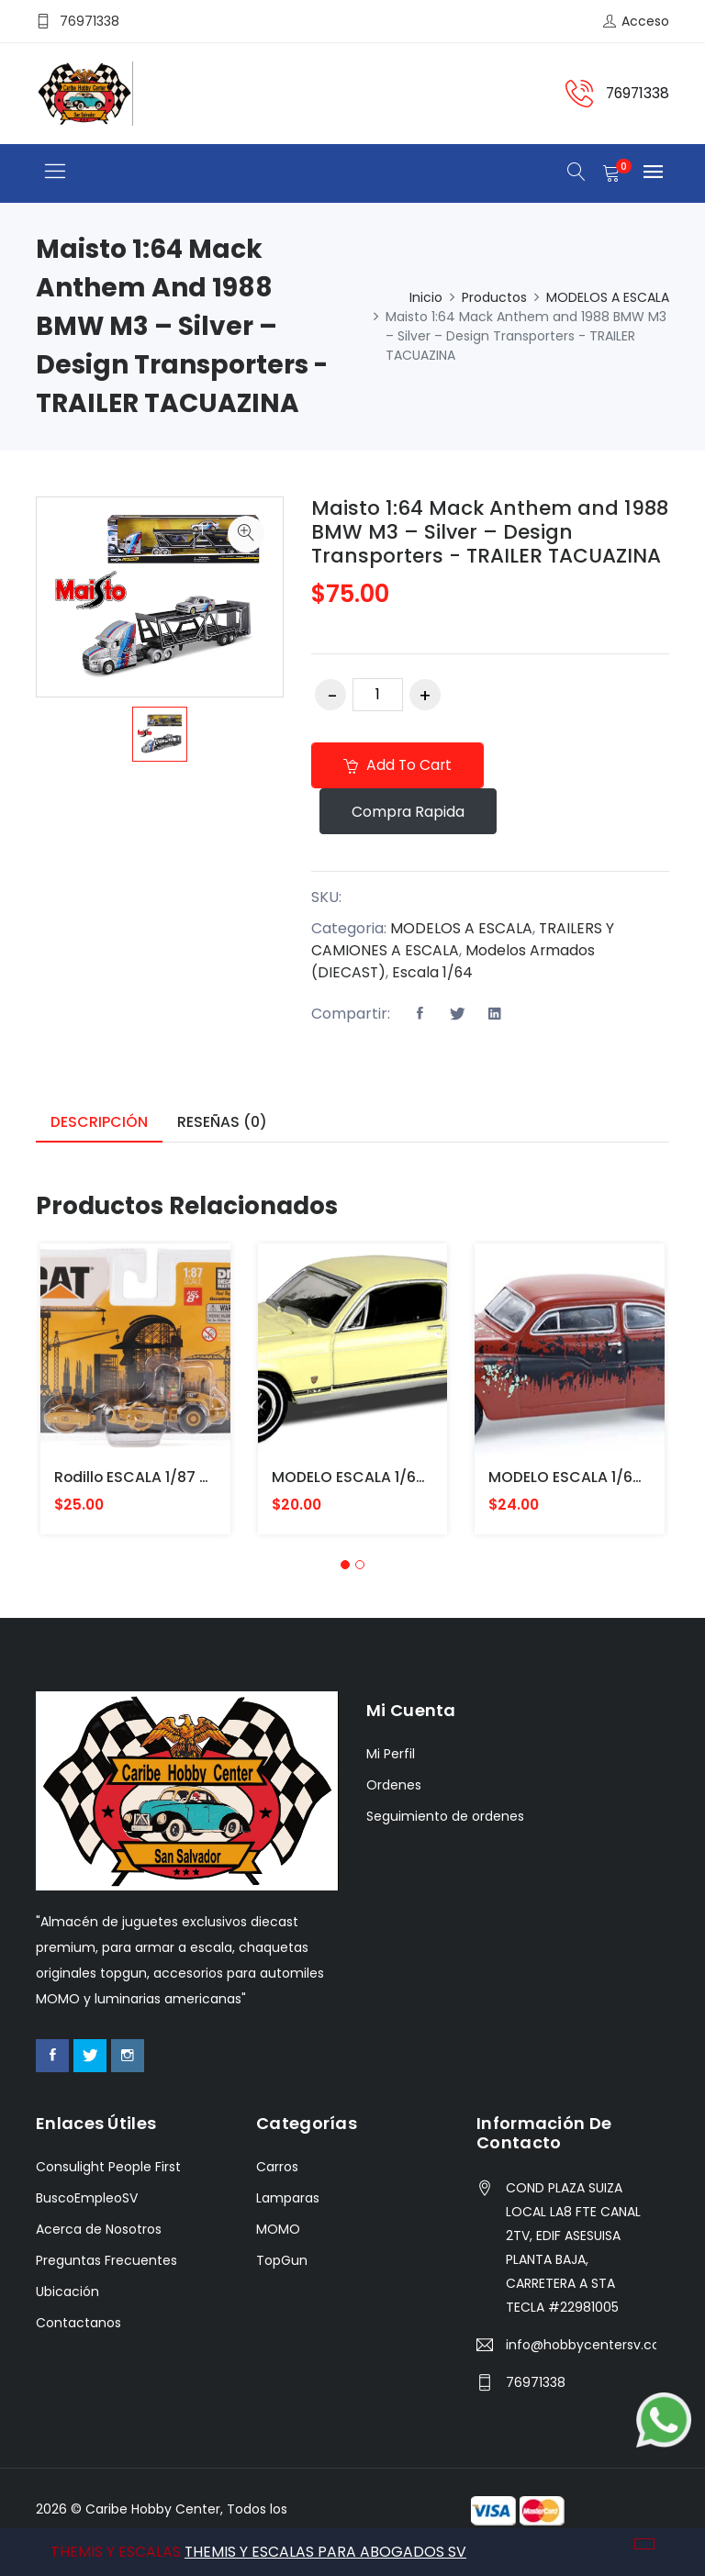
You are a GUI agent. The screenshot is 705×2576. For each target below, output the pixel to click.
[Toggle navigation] (55, 172)
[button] (345, 1565)
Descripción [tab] (99, 1123)
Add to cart (399, 765)
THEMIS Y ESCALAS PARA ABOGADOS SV (326, 2551)
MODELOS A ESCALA (607, 297)
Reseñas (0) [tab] (222, 1123)
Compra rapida (410, 812)
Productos (494, 297)
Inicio (425, 297)
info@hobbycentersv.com (581, 2345)
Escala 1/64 (434, 974)
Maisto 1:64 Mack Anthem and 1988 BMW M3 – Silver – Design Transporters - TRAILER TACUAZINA (488, 532)
